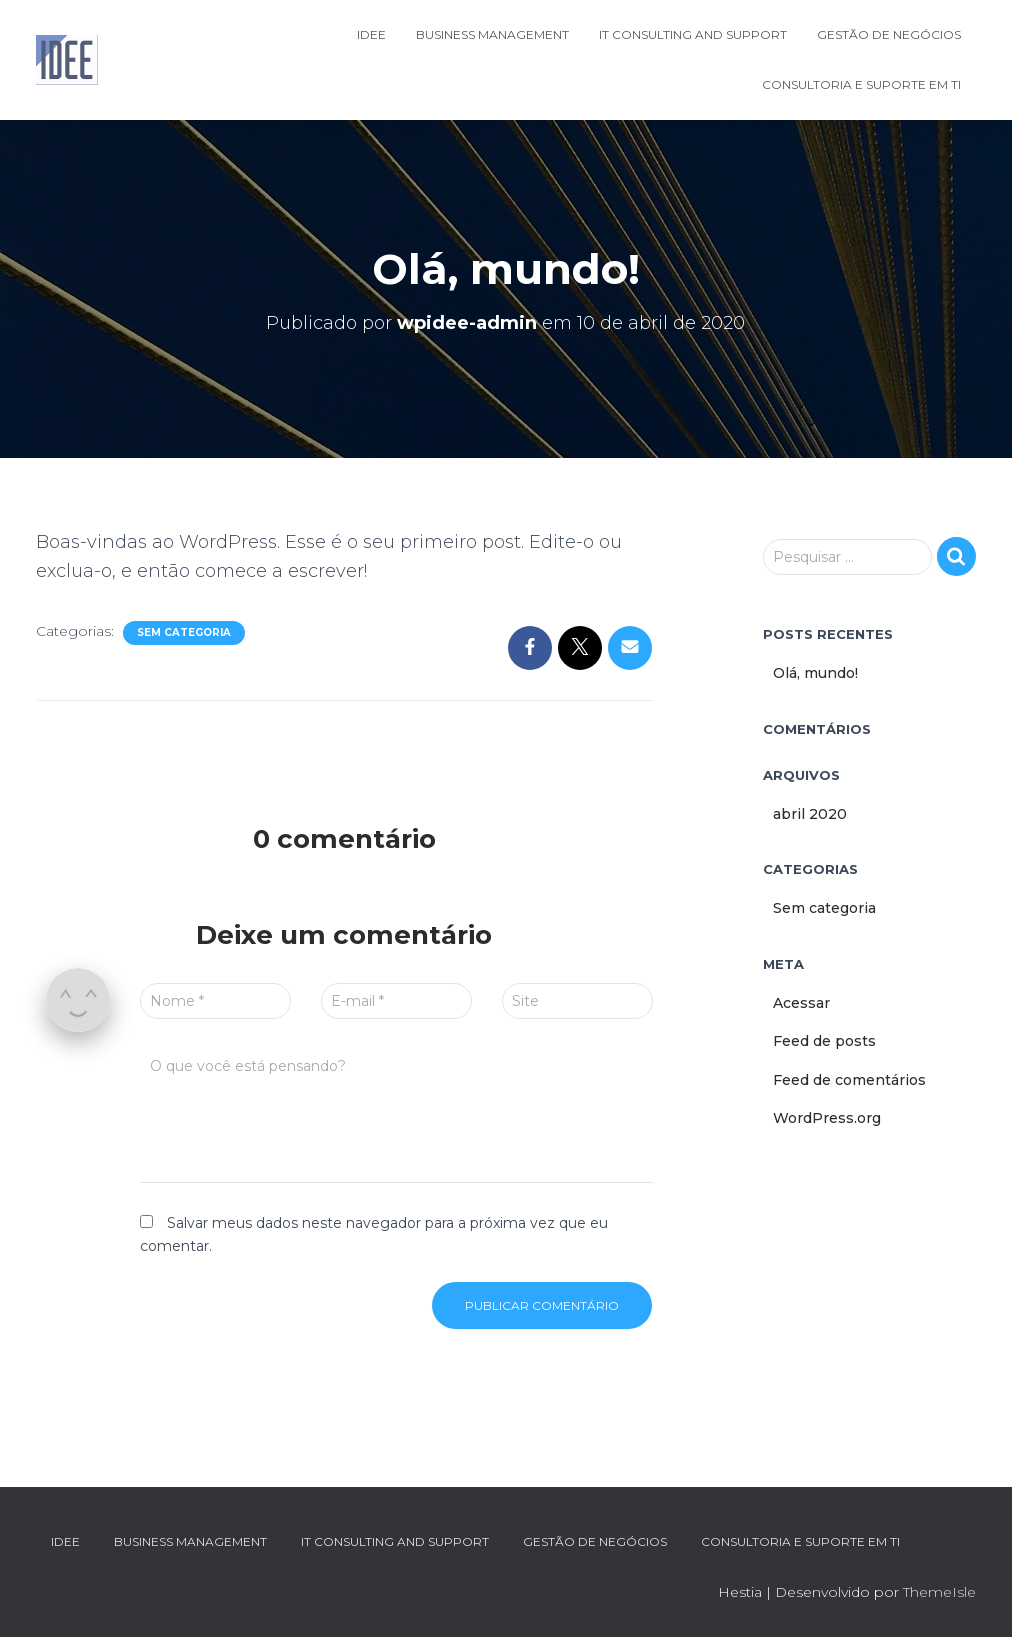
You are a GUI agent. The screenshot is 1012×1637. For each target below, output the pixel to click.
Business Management (492, 34)
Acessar (801, 1003)
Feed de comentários (849, 1080)
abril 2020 (810, 814)
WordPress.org (827, 1118)
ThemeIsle (939, 1592)
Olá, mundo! (815, 673)
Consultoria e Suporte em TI (861, 84)
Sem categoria (184, 632)
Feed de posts (824, 1041)
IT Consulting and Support (693, 34)
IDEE (371, 34)
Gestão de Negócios (889, 34)
